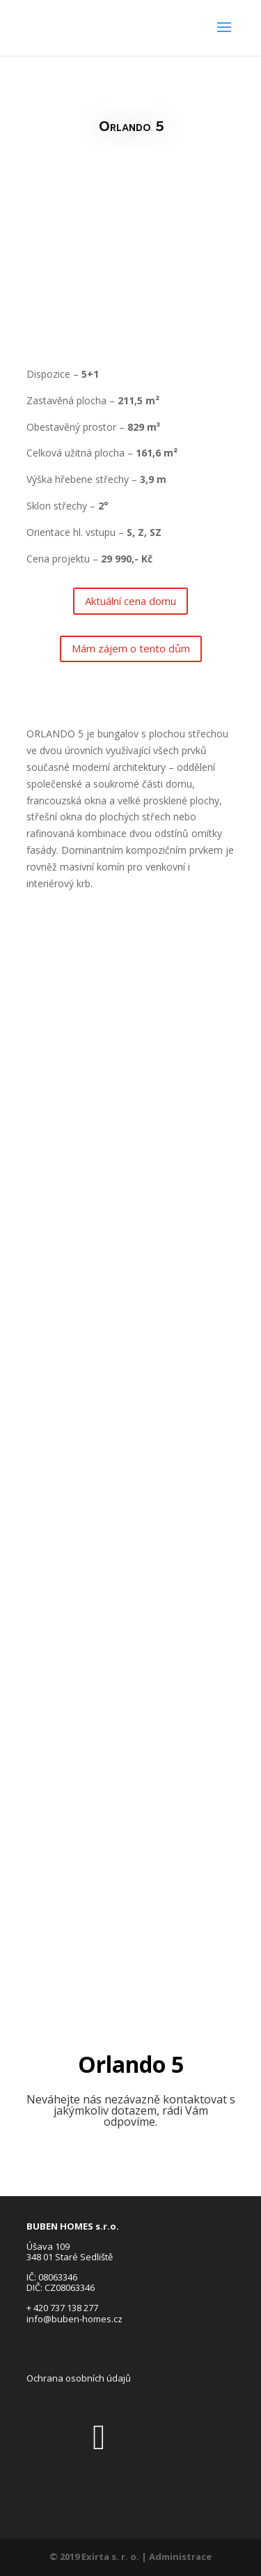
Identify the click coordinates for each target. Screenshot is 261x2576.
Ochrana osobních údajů (78, 2378)
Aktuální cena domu (130, 601)
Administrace (180, 2556)
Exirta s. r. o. (110, 2556)
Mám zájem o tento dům (131, 648)
